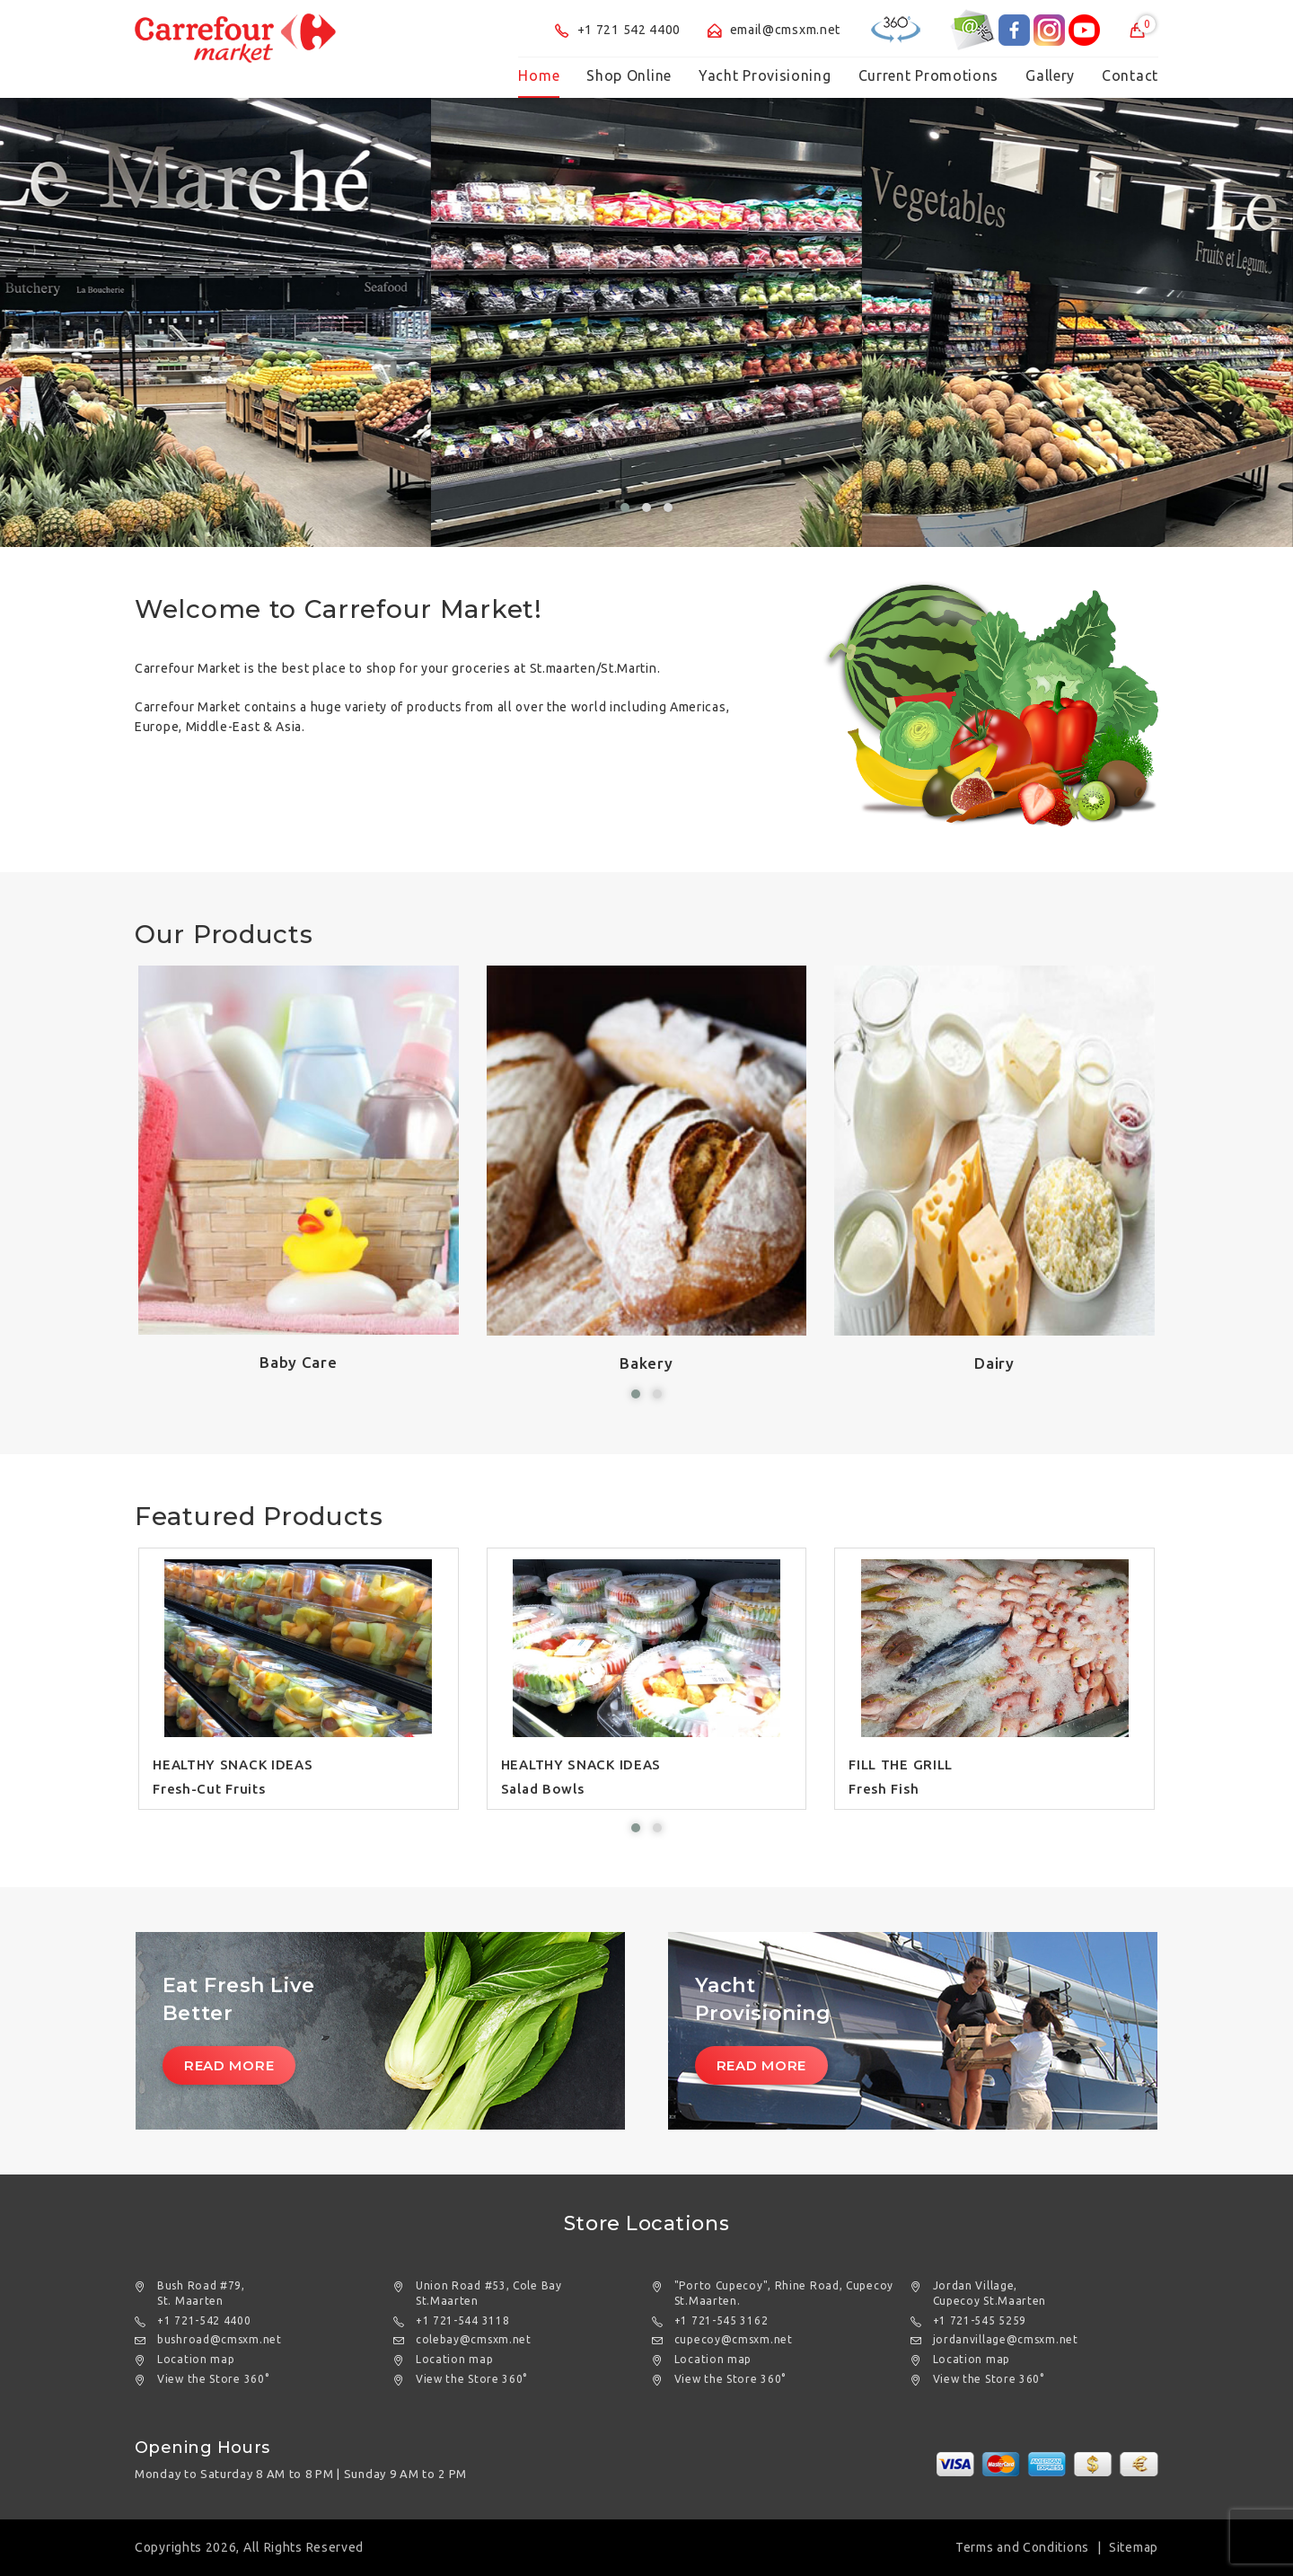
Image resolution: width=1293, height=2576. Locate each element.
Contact (1130, 75)
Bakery (646, 1363)
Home (538, 75)
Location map (195, 2359)
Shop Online (629, 75)
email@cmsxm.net (774, 29)
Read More (229, 2065)
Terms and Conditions (1022, 2547)
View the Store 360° (212, 2379)
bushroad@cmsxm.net (219, 2339)
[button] (625, 507)
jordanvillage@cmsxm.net (1005, 2339)
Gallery (1050, 75)
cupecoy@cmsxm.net (733, 2339)
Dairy (994, 1363)
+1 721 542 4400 (618, 29)
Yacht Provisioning (765, 75)
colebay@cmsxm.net (474, 2339)
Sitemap (1133, 2547)
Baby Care (298, 1362)
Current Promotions (928, 75)
